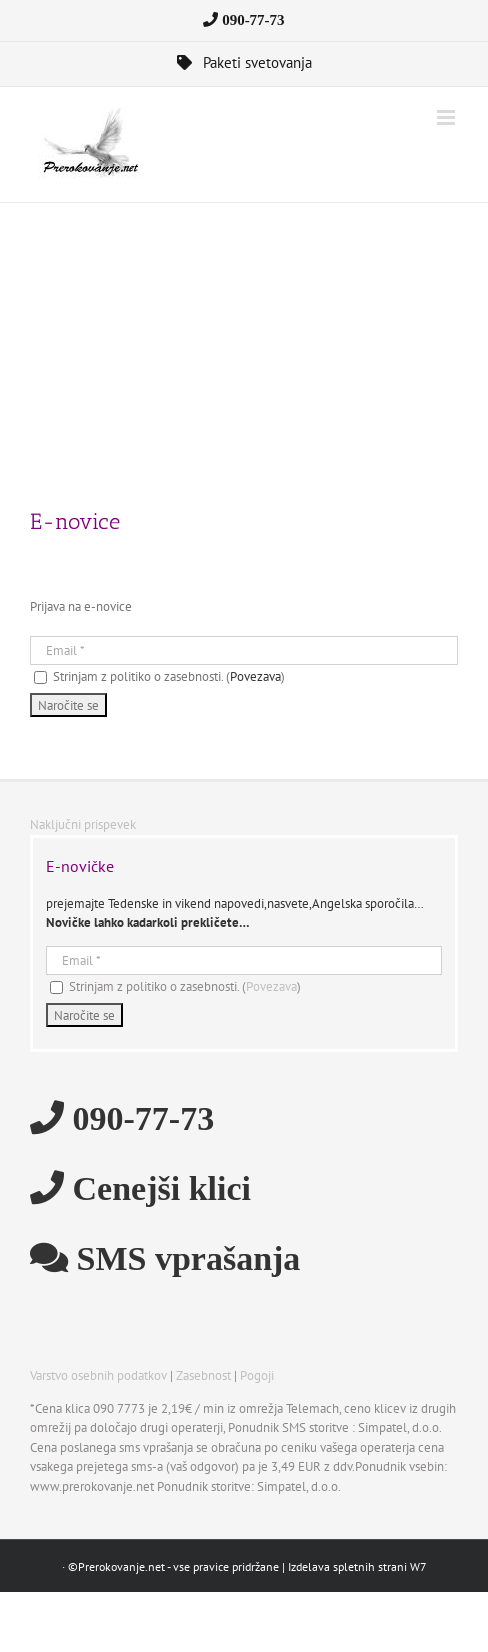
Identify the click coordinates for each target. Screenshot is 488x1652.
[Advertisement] (244, 353)
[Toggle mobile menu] (447, 117)
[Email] (244, 650)
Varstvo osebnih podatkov (98, 1375)
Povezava (255, 676)
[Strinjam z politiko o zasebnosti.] (40, 677)
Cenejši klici (157, 1187)
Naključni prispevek (83, 824)
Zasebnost (203, 1375)
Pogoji (257, 1375)
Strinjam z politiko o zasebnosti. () (159, 676)
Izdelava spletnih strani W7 (357, 1566)
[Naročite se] (68, 705)
